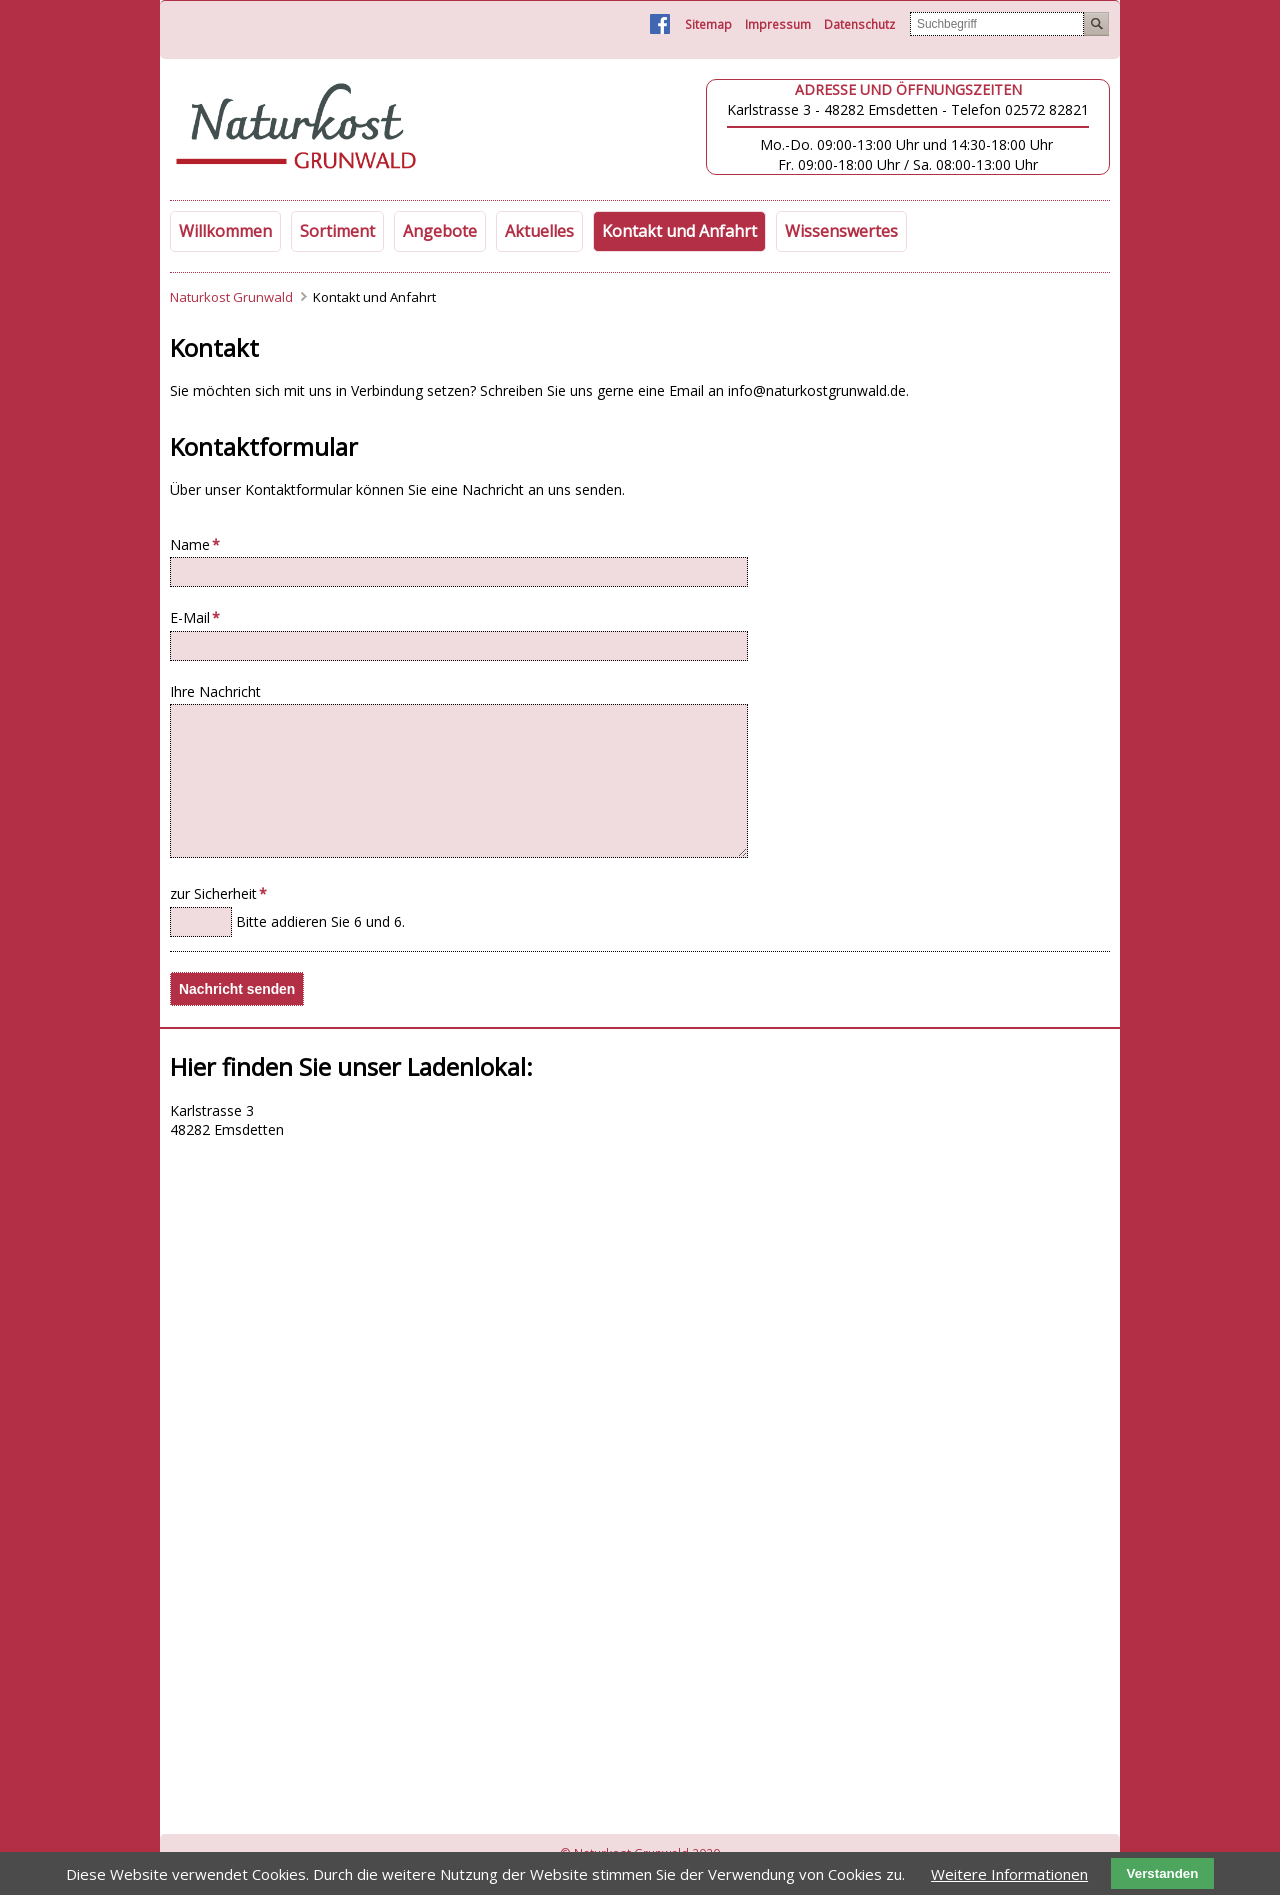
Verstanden (1163, 1873)
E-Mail (201, 617)
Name (201, 544)
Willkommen (225, 231)
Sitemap (708, 24)
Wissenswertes (841, 231)
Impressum (778, 24)
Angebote (440, 231)
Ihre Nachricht (215, 691)
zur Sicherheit (218, 893)
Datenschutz (859, 24)
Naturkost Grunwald (231, 297)
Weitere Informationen (1009, 1874)
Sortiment (337, 231)
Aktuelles (539, 231)
